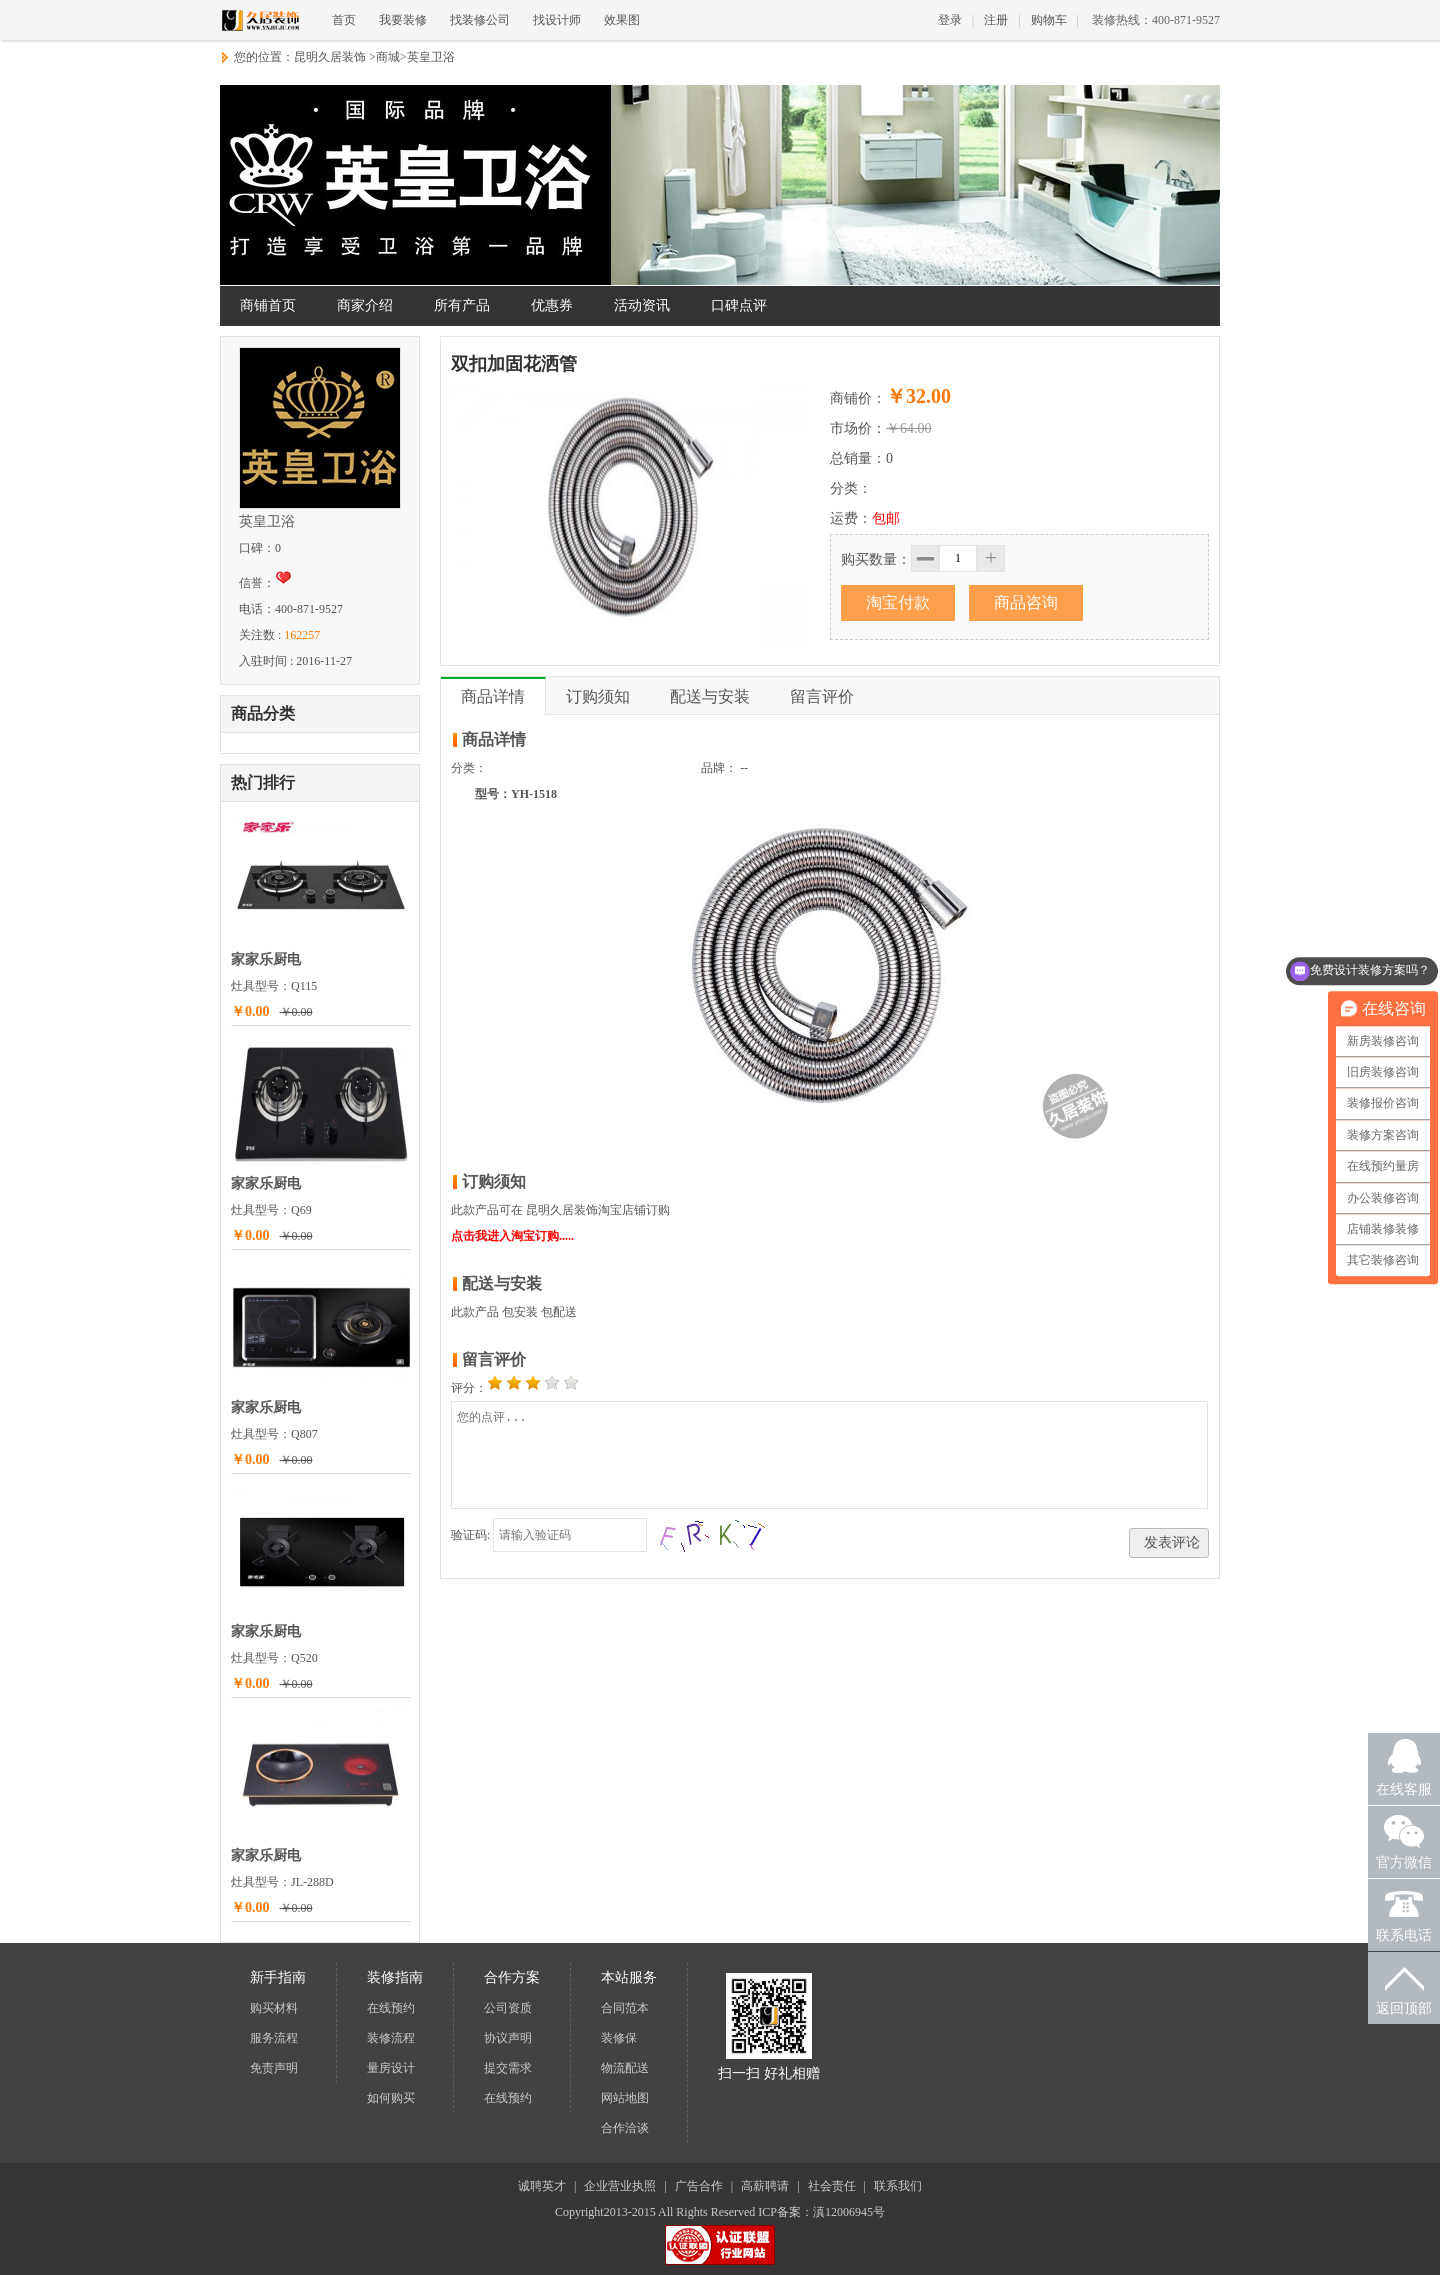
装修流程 (391, 2038)
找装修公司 (480, 20)
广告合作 (699, 2186)
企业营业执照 (620, 2186)
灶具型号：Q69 (271, 1210)
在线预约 (391, 2008)
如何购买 (391, 2098)
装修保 (619, 2038)
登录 (950, 20)
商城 (388, 57)
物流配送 (625, 2068)
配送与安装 (710, 696)
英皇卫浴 (431, 57)
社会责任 (832, 2186)
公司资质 (508, 2008)
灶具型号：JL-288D (282, 1882)
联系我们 (898, 2186)
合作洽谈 (625, 2128)
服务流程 (274, 2038)
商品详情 (493, 696)
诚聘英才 (542, 2186)
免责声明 (274, 2068)
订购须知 (598, 696)
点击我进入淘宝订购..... (512, 1236)
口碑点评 (739, 305)
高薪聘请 (765, 2186)
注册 (996, 20)
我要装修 (403, 20)
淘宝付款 (898, 602)
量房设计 (391, 2068)
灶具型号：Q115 (274, 986)
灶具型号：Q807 (274, 1434)
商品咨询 (1026, 602)
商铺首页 (268, 305)
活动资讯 (642, 305)
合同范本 (625, 2008)
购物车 (1049, 20)
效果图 (622, 20)
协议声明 (508, 2038)
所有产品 (462, 305)
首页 (344, 20)
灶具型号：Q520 (274, 1658)
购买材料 (274, 2008)
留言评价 (822, 696)
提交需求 (508, 2068)
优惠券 (552, 305)
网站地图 (625, 2098)
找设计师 (557, 20)
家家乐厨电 (266, 959)
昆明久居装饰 (330, 57)
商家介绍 (365, 305)
